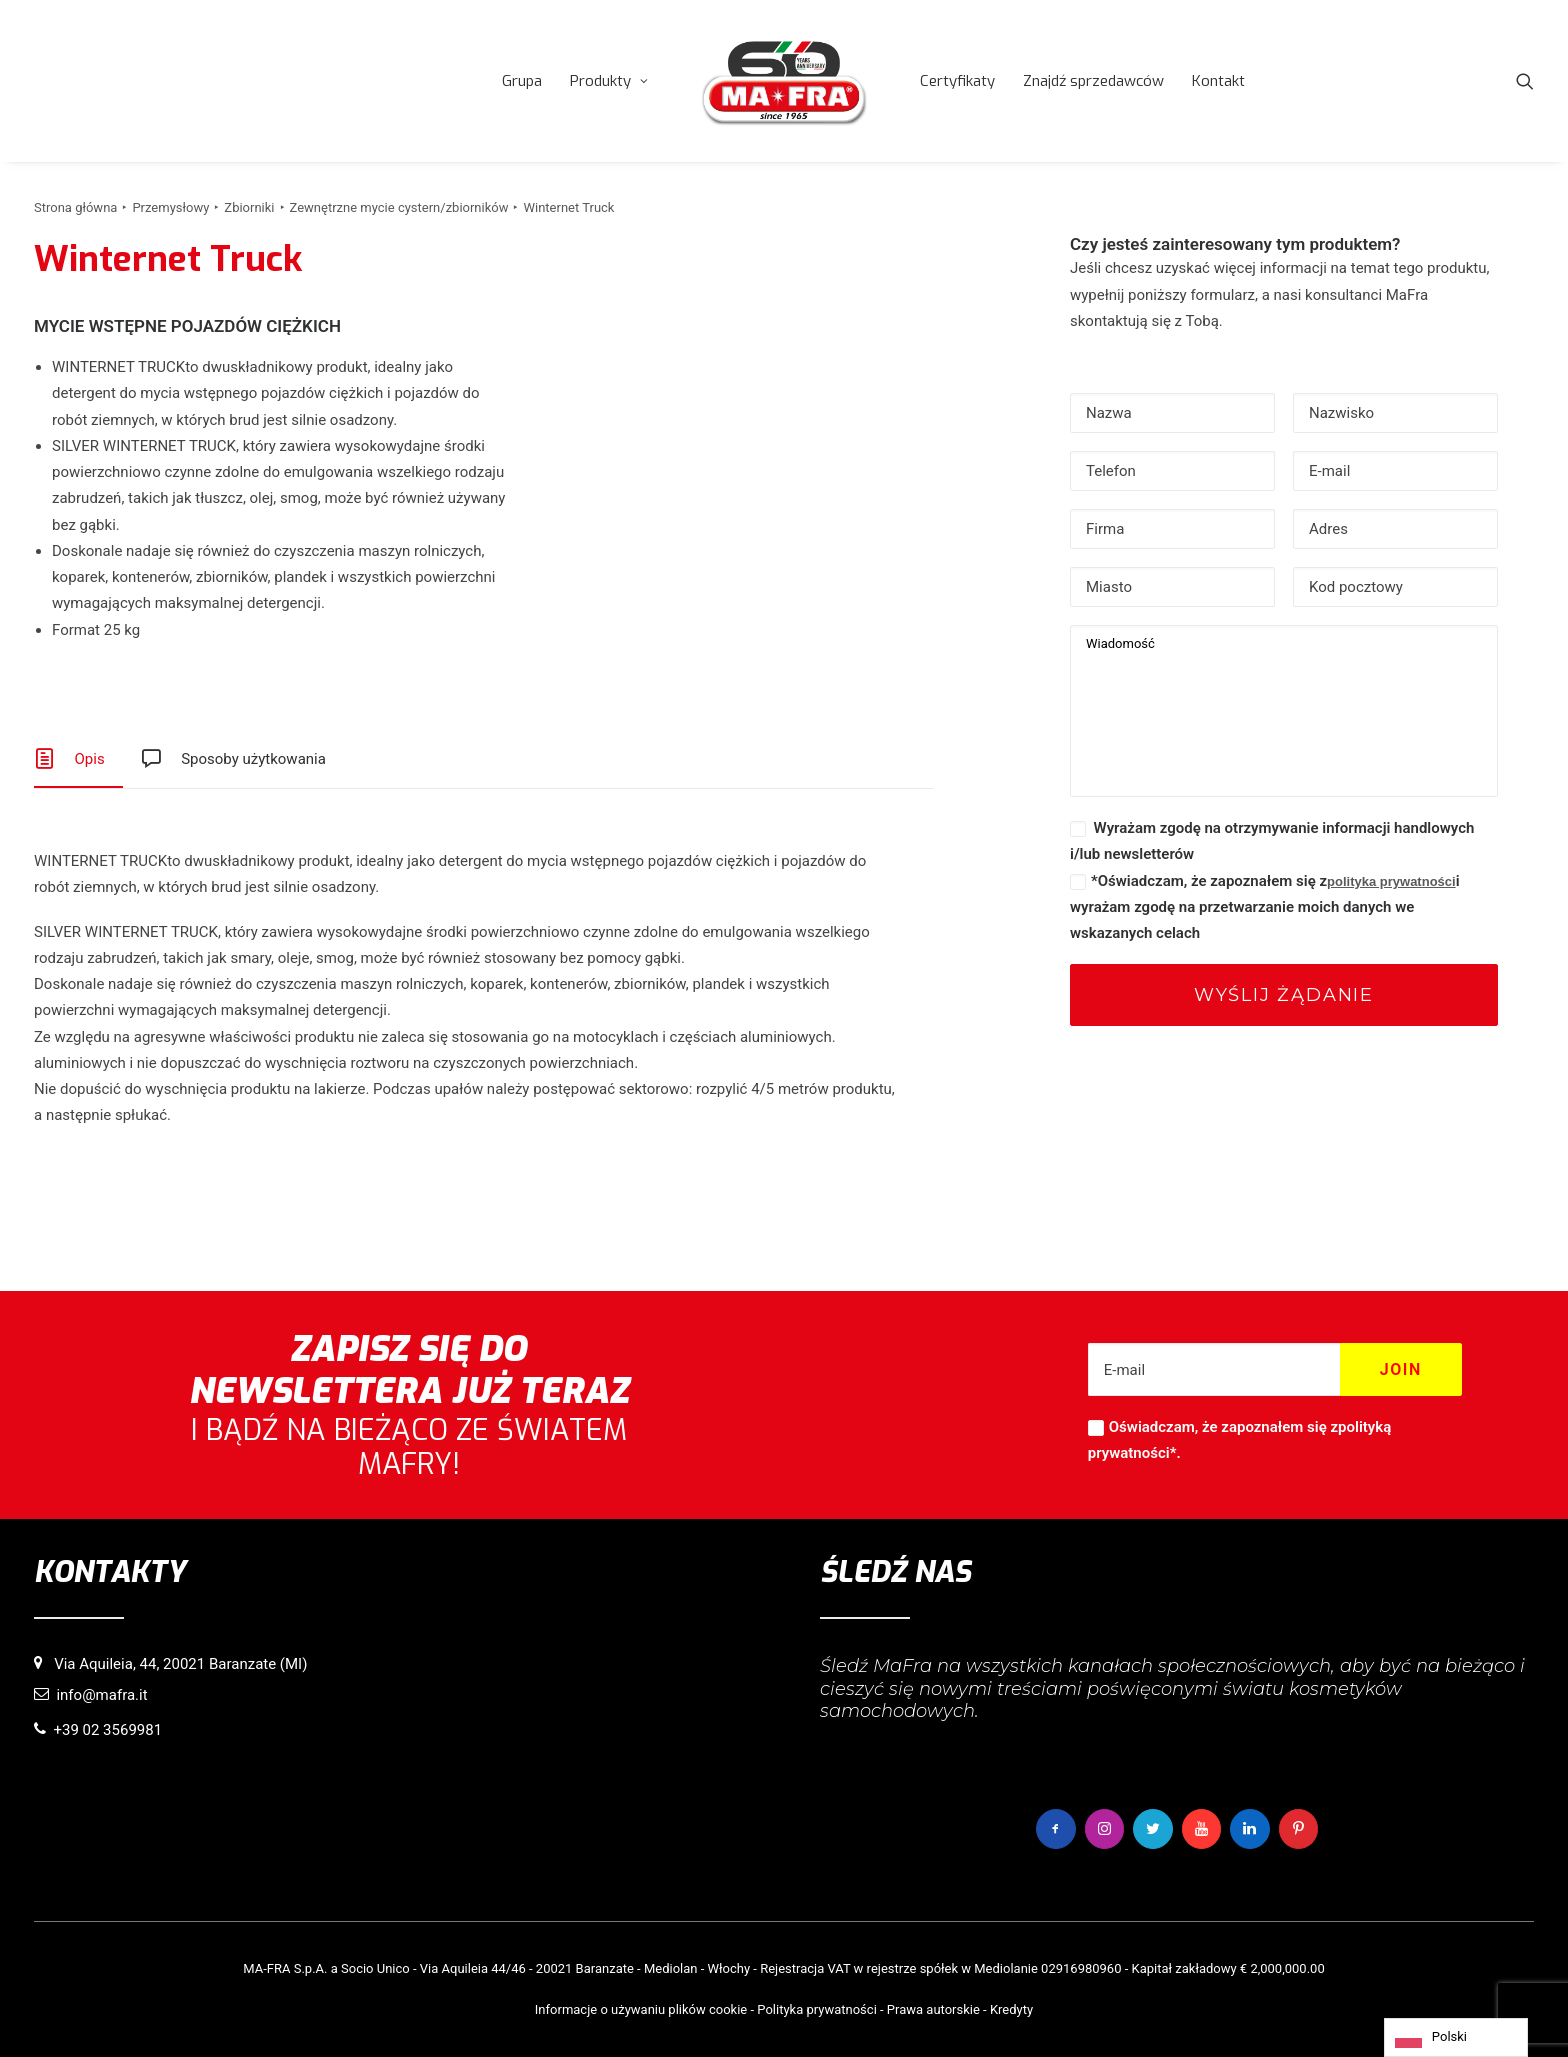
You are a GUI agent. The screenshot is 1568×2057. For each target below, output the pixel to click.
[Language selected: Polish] (1456, 2037)
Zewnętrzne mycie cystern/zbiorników (399, 207)
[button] (1525, 81)
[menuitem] (522, 81)
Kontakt (1218, 81)
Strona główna (75, 207)
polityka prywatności (1391, 881)
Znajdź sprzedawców (1093, 81)
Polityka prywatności (816, 2008)
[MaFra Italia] (784, 81)
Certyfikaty (957, 81)
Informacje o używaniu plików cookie (641, 2008)
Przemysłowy (170, 207)
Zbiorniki (249, 207)
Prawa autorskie (933, 2008)
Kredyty (1011, 2008)
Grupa (522, 81)
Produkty (609, 81)
